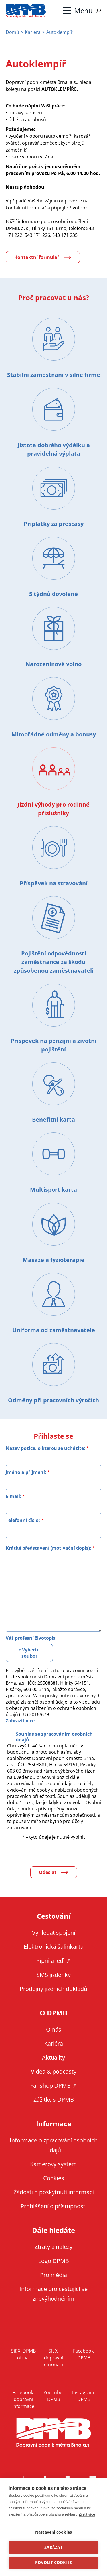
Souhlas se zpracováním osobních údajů (54, 1737)
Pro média (53, 2275)
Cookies (53, 2178)
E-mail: (13, 1496)
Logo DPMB (53, 2261)
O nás (53, 2029)
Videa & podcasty (53, 2071)
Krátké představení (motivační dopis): (48, 1548)
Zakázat (53, 2547)
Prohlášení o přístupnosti (54, 2206)
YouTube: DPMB (53, 2395)
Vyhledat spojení (53, 1932)
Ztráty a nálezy (53, 2247)
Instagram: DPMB (83, 2395)
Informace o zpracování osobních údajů (54, 2145)
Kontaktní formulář (36, 257)
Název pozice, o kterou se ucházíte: (45, 1448)
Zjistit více (87, 2514)
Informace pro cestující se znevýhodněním (53, 2293)
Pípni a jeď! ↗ (53, 1961)
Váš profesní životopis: (31, 1638)
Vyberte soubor (30, 1653)
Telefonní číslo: (23, 1520)
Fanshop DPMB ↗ (53, 2085)
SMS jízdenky (54, 1975)
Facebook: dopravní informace (23, 2399)
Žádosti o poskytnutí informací (53, 2192)
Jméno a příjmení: (26, 1472)
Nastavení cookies (53, 2532)
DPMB (53, 2433)
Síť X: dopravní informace (53, 2358)
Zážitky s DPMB (53, 2099)
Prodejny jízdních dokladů (53, 1989)
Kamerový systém (53, 2164)
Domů (12, 32)
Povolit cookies (53, 2562)
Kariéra (33, 32)
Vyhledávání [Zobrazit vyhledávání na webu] (98, 11)
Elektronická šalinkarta (54, 1946)
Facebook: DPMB (84, 2354)
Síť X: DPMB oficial (23, 2354)
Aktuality (53, 2057)
